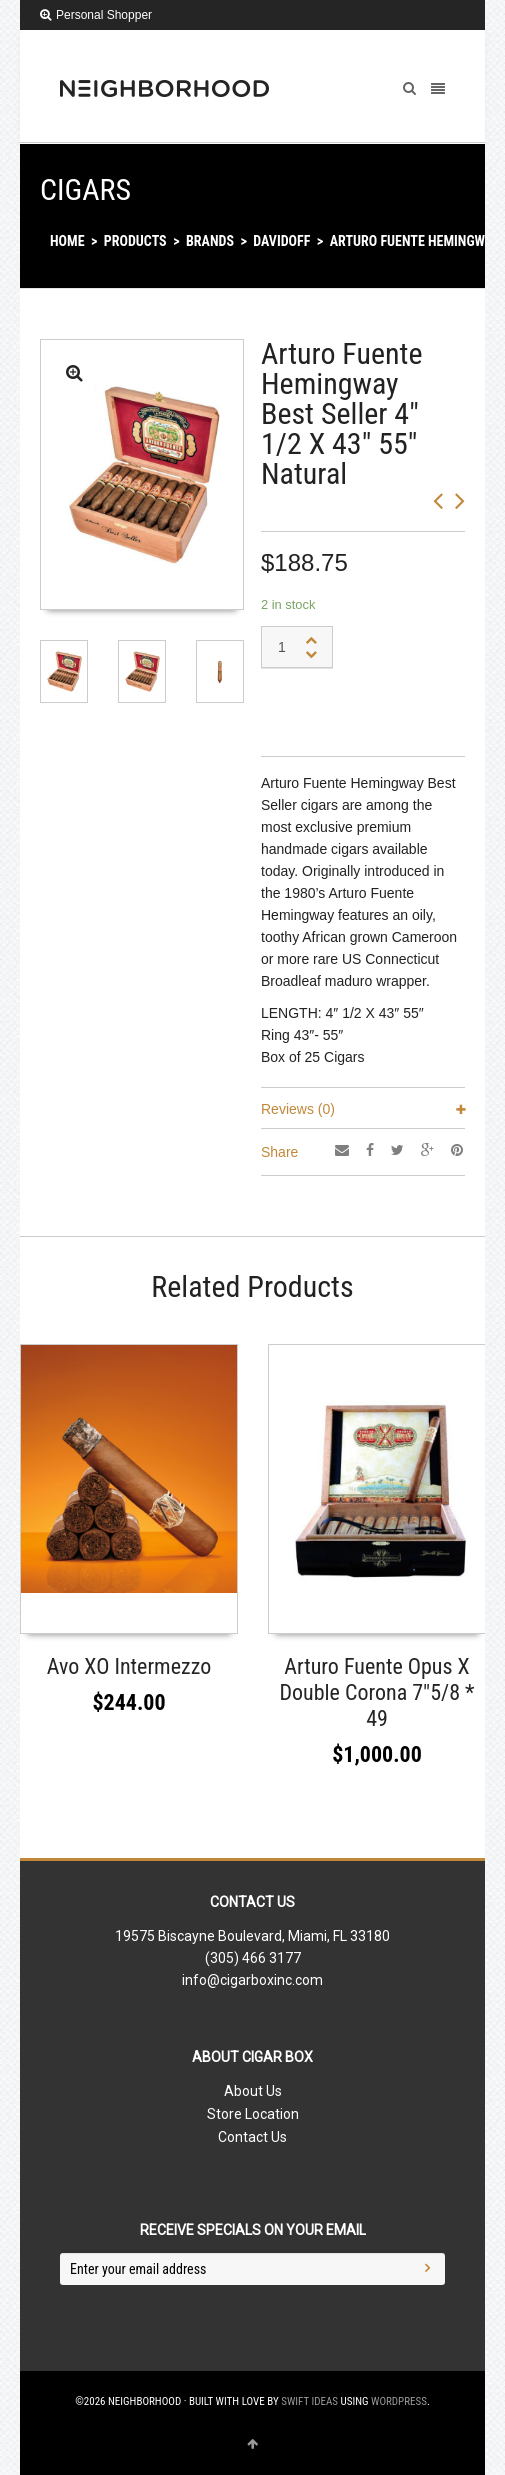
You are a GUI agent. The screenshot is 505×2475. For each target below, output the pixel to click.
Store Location (253, 2114)
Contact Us (252, 2137)
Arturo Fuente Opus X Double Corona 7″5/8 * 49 (376, 1692)
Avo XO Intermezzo (129, 1666)
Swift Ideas (309, 2401)
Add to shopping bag (355, 708)
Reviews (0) (298, 1109)
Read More (313, 1612)
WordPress (399, 2401)
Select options (78, 1612)
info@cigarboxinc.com (252, 1980)
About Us (253, 2091)
